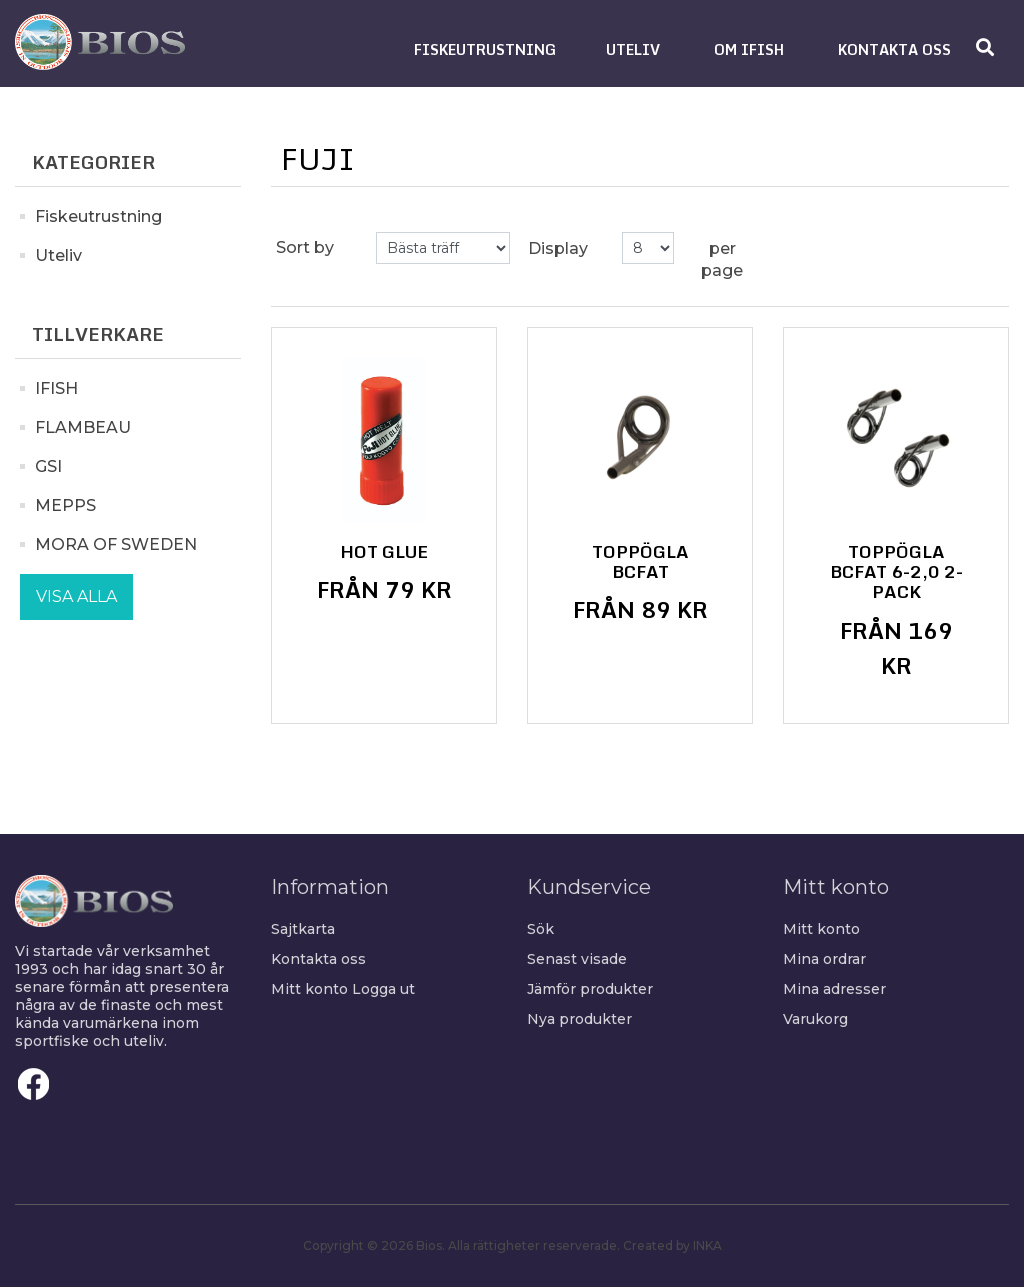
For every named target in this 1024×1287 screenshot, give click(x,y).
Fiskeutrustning (98, 216)
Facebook (34, 1084)
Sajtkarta (303, 929)
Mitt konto (309, 989)
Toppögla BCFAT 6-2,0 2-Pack (896, 572)
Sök (540, 929)
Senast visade (577, 959)
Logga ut (383, 989)
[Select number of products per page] (648, 248)
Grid (946, 248)
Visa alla (76, 596)
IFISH (56, 388)
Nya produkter (579, 1019)
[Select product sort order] (443, 248)
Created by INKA (672, 1245)
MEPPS (65, 505)
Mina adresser (834, 989)
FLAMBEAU (83, 427)
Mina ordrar (824, 959)
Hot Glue (384, 552)
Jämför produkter (590, 989)
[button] (485, 49)
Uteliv (58, 255)
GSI (48, 466)
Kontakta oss (318, 959)
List (982, 248)
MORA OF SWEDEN (116, 544)
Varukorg (815, 1019)
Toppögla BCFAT (640, 562)
